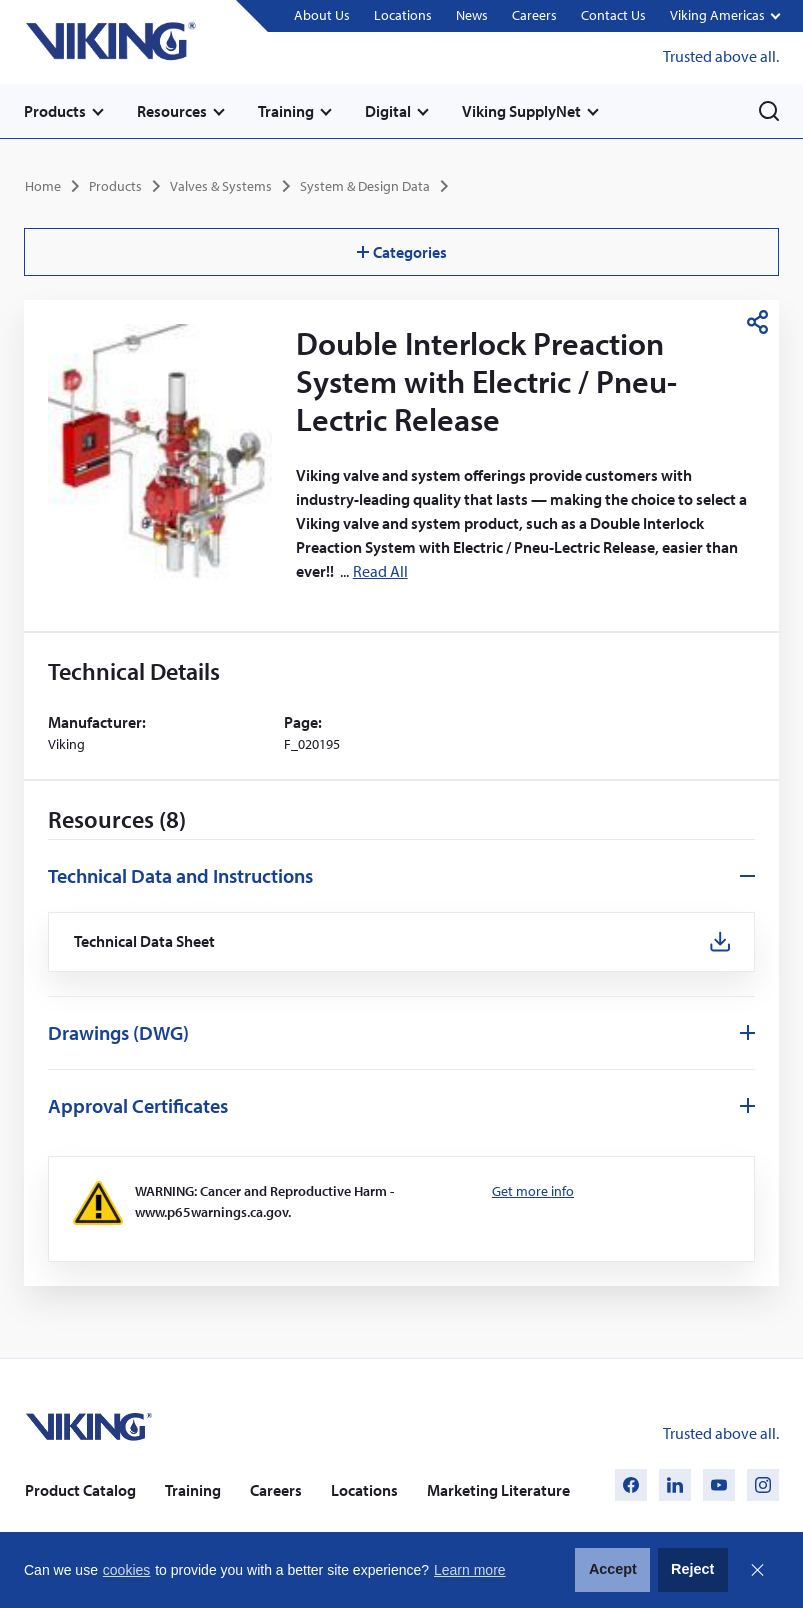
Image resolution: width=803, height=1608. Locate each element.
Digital (388, 111)
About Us (322, 15)
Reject (692, 1569)
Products (55, 111)
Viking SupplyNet (521, 111)
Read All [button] (380, 571)
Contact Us (613, 15)
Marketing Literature (498, 1490)
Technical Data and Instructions (180, 875)
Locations (403, 15)
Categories (402, 252)
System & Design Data (365, 186)
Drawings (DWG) (118, 1032)
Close (757, 1570)
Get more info (533, 1191)
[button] (724, 16)
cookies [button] (126, 1570)
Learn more (470, 1570)
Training (286, 111)
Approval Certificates (138, 1105)
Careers (534, 15)
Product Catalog (80, 1490)
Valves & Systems (221, 186)
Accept (613, 1569)
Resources (172, 111)
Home (43, 186)
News (472, 15)
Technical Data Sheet (145, 941)
